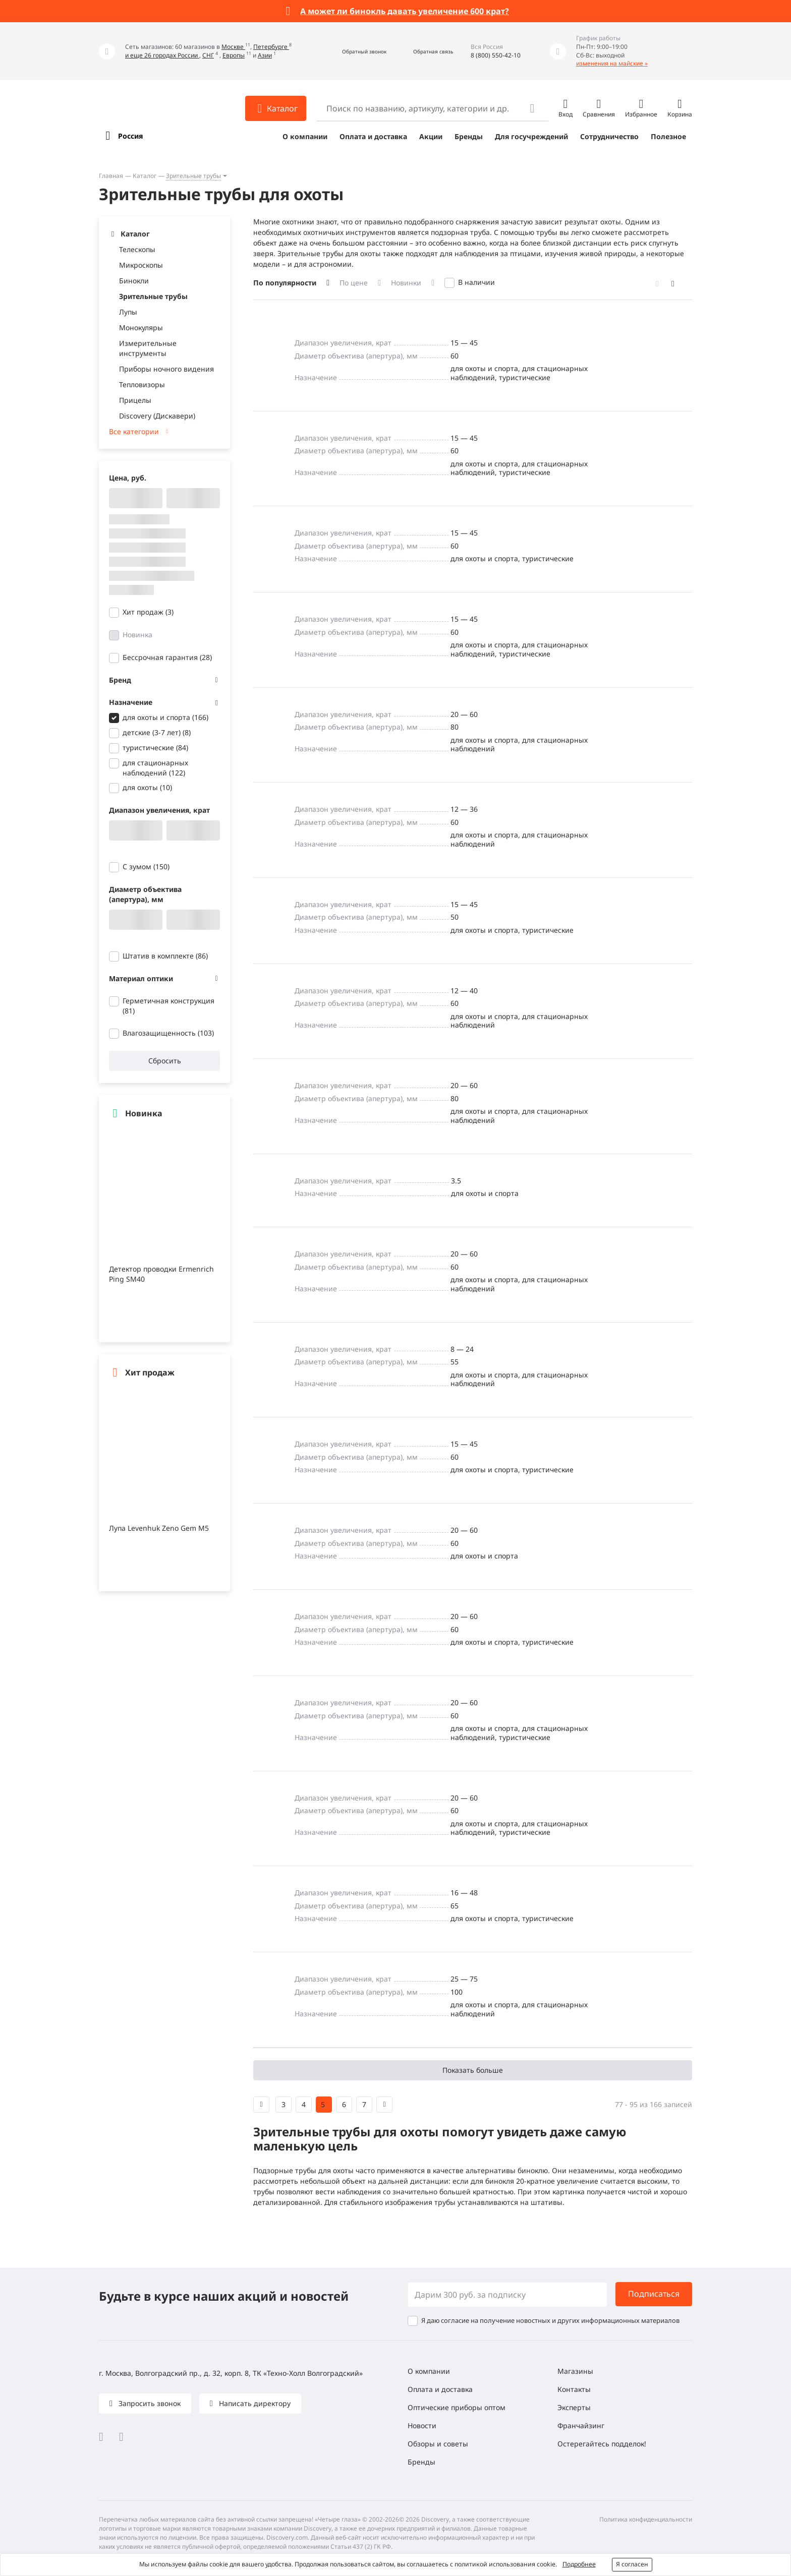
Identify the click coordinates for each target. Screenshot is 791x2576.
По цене (354, 282)
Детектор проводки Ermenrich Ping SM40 (161, 1274)
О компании (304, 136)
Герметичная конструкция (168, 1005)
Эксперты (574, 2407)
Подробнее (579, 2564)
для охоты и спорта (165, 717)
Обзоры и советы (438, 2443)
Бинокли (134, 280)
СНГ (208, 55)
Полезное (668, 136)
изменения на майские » (612, 63)
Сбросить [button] (164, 1060)
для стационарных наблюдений (155, 767)
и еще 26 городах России (162, 55)
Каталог (144, 175)
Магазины (575, 2371)
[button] (353, 51)
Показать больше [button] (472, 2070)
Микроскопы (141, 265)
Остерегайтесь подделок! (601, 2443)
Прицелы (135, 400)
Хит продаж (148, 612)
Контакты (574, 2389)
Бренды (469, 136)
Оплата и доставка (373, 136)
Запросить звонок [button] (149, 2403)
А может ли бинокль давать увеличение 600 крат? (404, 11)
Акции (430, 136)
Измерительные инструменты (148, 348)
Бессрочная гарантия (167, 657)
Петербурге (271, 46)
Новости (422, 2425)
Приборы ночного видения (166, 369)
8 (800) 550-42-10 (496, 55)
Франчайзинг (580, 2425)
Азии (265, 55)
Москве (233, 46)
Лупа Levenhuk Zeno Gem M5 (159, 1528)
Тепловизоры (142, 384)
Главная (111, 175)
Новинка (137, 634)
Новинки (406, 282)
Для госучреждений (531, 136)
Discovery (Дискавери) (157, 416)
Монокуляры (141, 327)
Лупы (128, 312)
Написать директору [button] (254, 2403)
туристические (155, 747)
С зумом (146, 866)
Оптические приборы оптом (456, 2407)
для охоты (147, 787)
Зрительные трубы (193, 175)
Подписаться (654, 2293)
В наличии (476, 282)
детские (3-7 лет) (157, 732)
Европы (233, 55)
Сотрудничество (609, 136)
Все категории (134, 431)
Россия (130, 136)
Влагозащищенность (168, 1033)
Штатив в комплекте (165, 956)
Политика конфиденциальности (645, 2519)
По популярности (284, 282)
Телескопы (137, 249)
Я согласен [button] (632, 2564)
